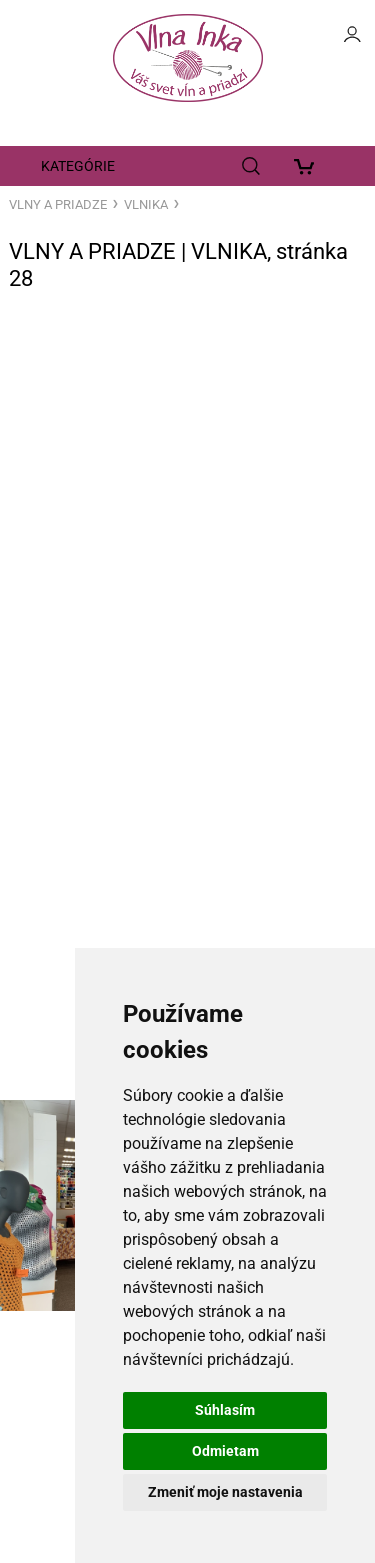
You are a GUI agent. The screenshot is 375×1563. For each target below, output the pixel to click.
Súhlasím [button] (225, 1410)
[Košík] (309, 166)
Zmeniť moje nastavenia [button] (225, 1492)
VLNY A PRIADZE (58, 204)
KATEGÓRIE (78, 166)
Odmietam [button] (225, 1451)
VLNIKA (146, 204)
